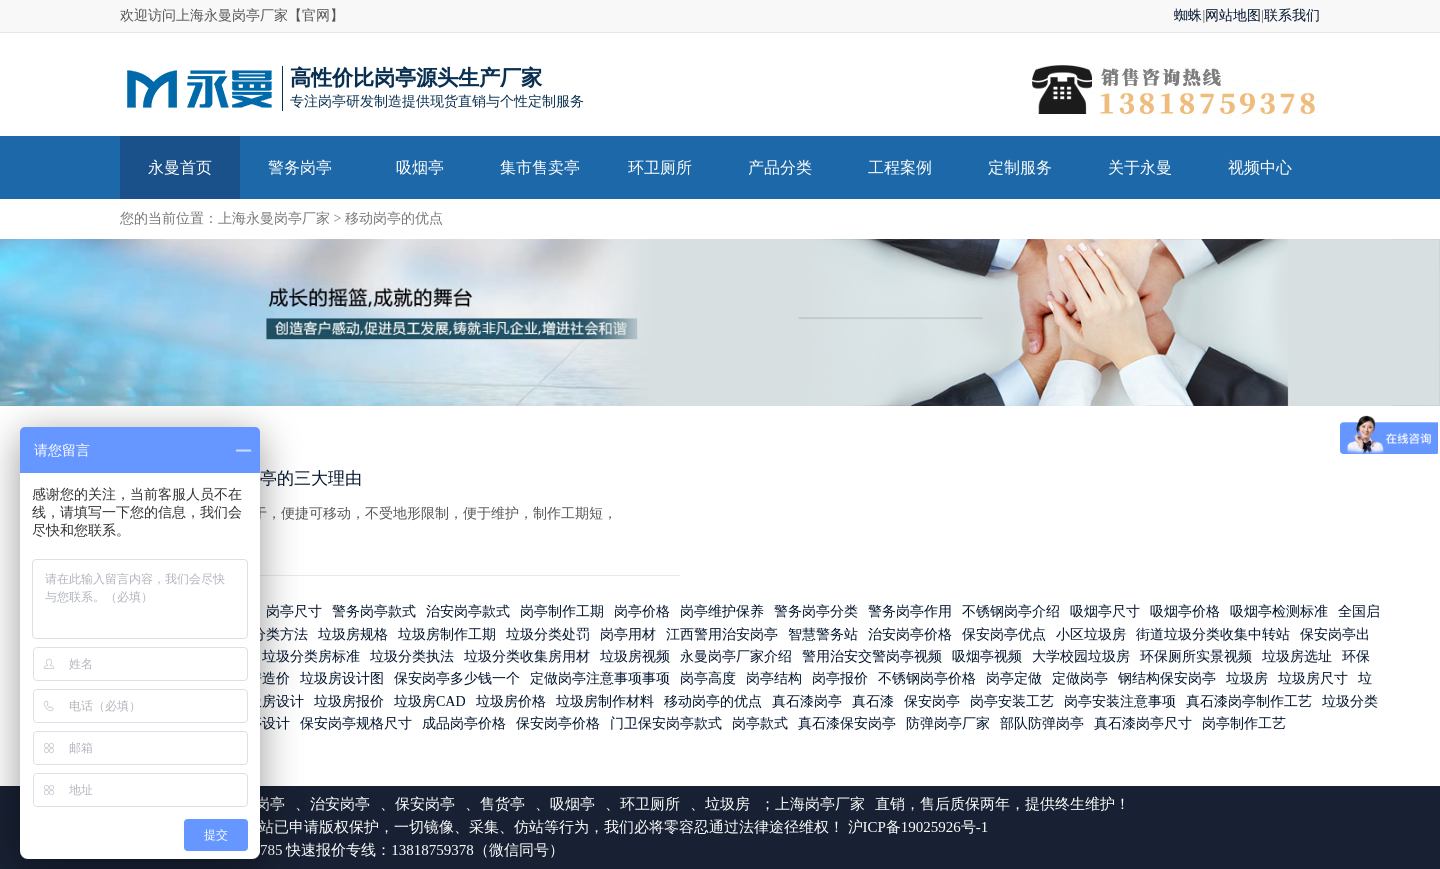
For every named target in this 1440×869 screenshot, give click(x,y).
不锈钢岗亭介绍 (1011, 612)
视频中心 (1260, 167)
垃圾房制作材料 (605, 701)
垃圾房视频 (635, 656)
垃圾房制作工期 (447, 634)
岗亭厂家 (835, 804)
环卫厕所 (660, 167)
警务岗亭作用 (910, 612)
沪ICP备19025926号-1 (918, 827)
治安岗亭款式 (468, 612)
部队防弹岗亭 (1042, 724)
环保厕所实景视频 (1196, 656)
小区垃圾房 (1091, 634)
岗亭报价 (840, 679)
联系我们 (1292, 15)
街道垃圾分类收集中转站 (1213, 634)
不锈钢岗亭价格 (927, 679)
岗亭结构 (774, 679)
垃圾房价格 (511, 701)
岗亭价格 (642, 612)
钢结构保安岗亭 (1167, 679)
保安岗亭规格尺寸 (356, 724)
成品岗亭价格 (464, 724)
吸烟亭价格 (1185, 612)
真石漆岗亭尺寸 (1143, 724)
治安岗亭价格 (910, 634)
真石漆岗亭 (807, 701)
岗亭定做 (1014, 679)
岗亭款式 (760, 724)
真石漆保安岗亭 (847, 724)
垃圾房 (1247, 679)
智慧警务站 (823, 634)
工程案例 (900, 167)
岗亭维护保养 (722, 612)
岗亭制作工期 (562, 612)
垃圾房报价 (349, 701)
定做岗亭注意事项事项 (600, 679)
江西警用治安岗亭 (722, 634)
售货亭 (502, 804)
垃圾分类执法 (412, 656)
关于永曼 (1140, 167)
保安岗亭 (932, 701)
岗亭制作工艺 (1244, 724)
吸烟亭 (420, 167)
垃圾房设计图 (342, 679)
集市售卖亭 (540, 167)
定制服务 (1020, 167)
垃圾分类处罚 (548, 634)
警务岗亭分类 (816, 612)
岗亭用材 (628, 634)
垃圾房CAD (430, 701)
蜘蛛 (1188, 15)
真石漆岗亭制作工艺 (1249, 701)
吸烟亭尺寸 (1105, 612)
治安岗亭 (340, 804)
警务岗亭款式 (374, 612)
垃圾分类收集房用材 (527, 656)
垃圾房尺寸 (1313, 679)
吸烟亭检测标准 (1279, 612)
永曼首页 (180, 167)
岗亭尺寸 (294, 612)
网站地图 (1233, 15)
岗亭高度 (708, 679)
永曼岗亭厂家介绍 (736, 656)
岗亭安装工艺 (1012, 701)
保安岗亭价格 (558, 724)
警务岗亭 (300, 167)
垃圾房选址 (1297, 656)
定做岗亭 (1080, 679)
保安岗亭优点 (1004, 634)
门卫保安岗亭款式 (666, 724)
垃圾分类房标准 (311, 656)
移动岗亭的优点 (394, 218)
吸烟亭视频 (987, 656)
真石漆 (873, 701)
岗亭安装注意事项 (1120, 701)
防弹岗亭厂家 (948, 724)
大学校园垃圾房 (1081, 656)
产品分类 (780, 167)
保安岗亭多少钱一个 (457, 679)
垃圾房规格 (353, 634)
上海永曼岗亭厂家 (274, 218)
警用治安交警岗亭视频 (872, 656)
